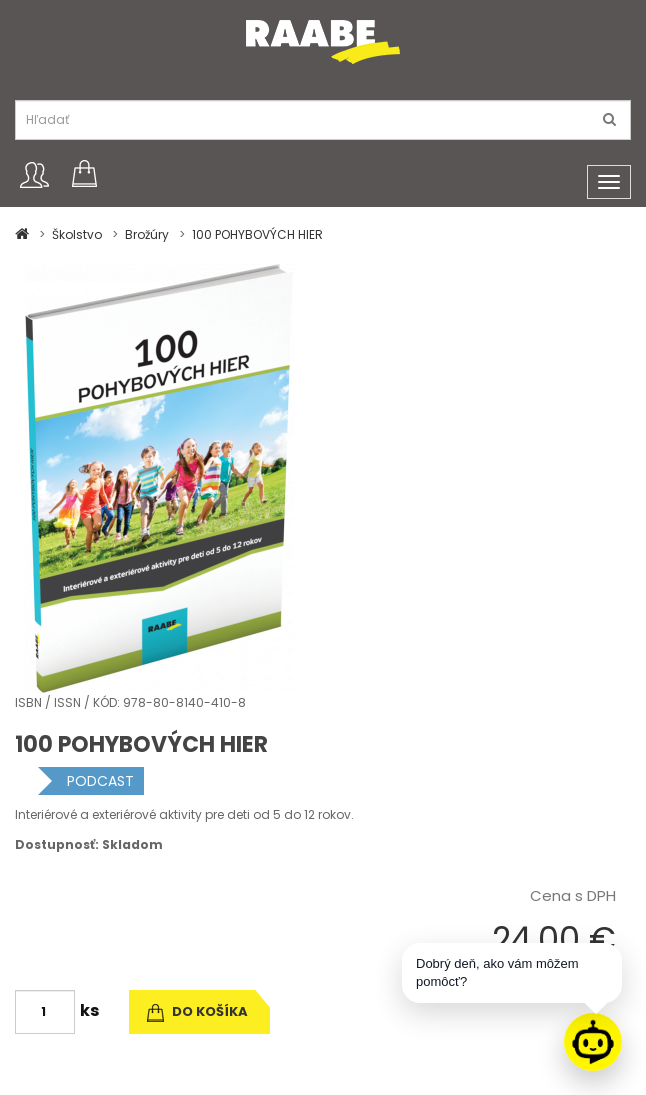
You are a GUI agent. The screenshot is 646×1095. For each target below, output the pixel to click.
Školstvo (77, 234)
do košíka (197, 1011)
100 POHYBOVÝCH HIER (257, 234)
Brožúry (147, 234)
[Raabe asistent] (593, 1042)
